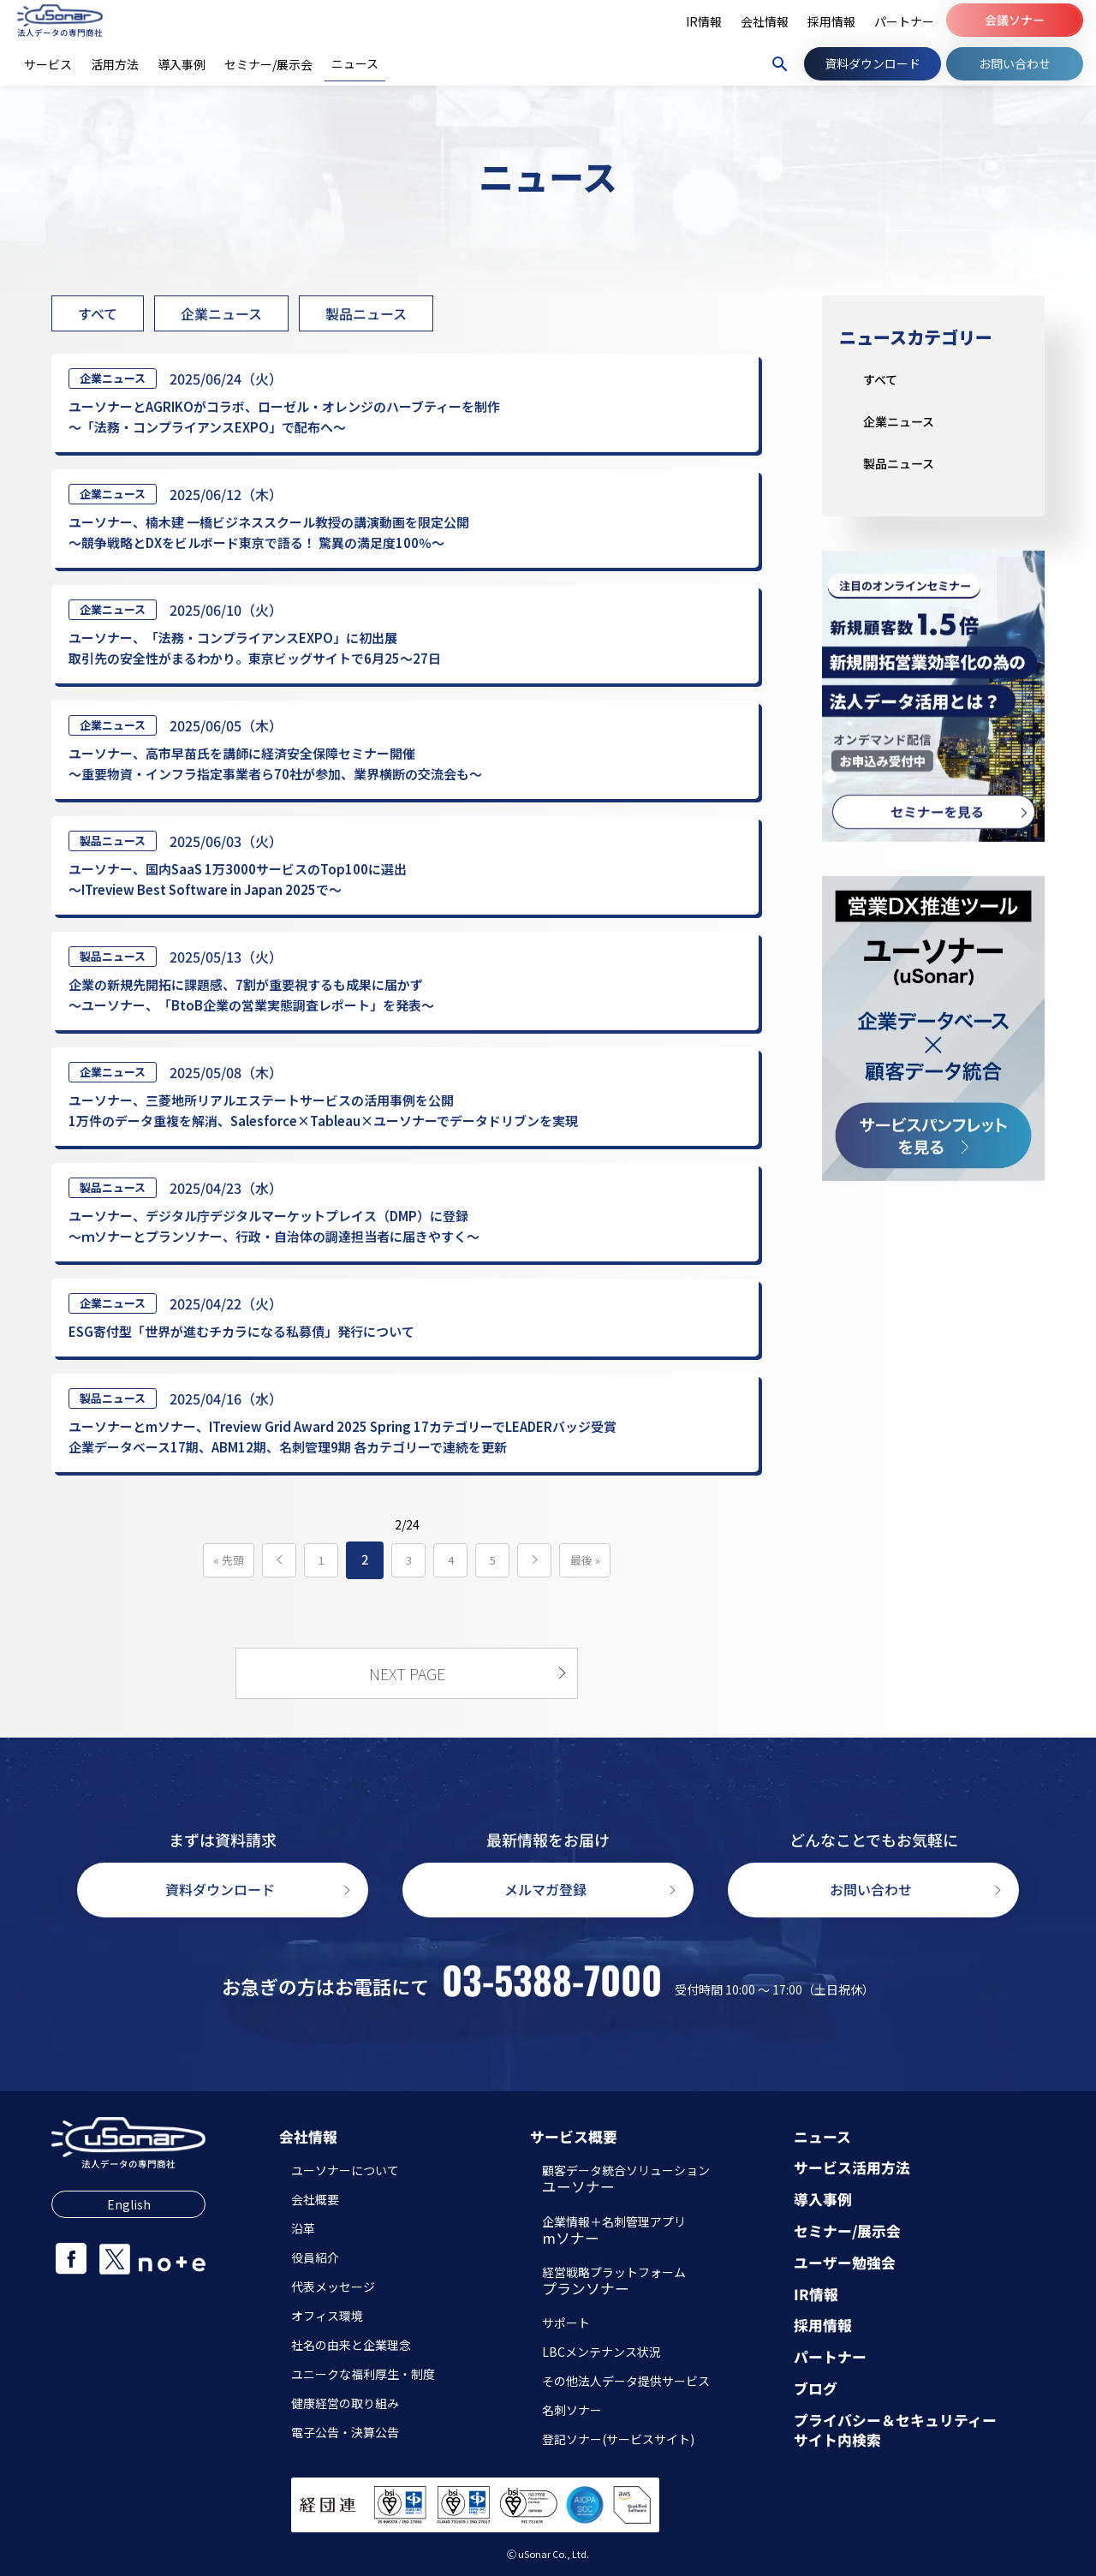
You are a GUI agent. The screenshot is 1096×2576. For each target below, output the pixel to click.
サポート (566, 2323)
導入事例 (823, 2199)
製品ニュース (366, 313)
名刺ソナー (572, 2410)
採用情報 (823, 2325)
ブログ (815, 2389)
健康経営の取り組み (345, 2403)
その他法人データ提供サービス (626, 2381)
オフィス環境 (327, 2316)
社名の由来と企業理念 (351, 2345)
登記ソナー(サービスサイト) (618, 2439)
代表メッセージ (333, 2287)
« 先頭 (228, 1560)
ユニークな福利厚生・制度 (363, 2374)
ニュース (822, 2137)
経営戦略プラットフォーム (614, 2282)
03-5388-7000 (552, 1980)
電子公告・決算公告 (345, 2432)
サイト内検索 (837, 2440)
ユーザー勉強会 (845, 2263)
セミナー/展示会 (847, 2231)
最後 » (585, 1560)
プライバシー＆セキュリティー (895, 2420)
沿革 (303, 2228)
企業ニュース (221, 313)
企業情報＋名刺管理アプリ (614, 2231)
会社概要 (315, 2199)
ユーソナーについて (345, 2170)
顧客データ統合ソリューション (626, 2180)
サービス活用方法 (852, 2168)
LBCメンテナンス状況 (601, 2352)
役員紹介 (315, 2257)
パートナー (830, 2357)
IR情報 (816, 2294)
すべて (97, 313)
